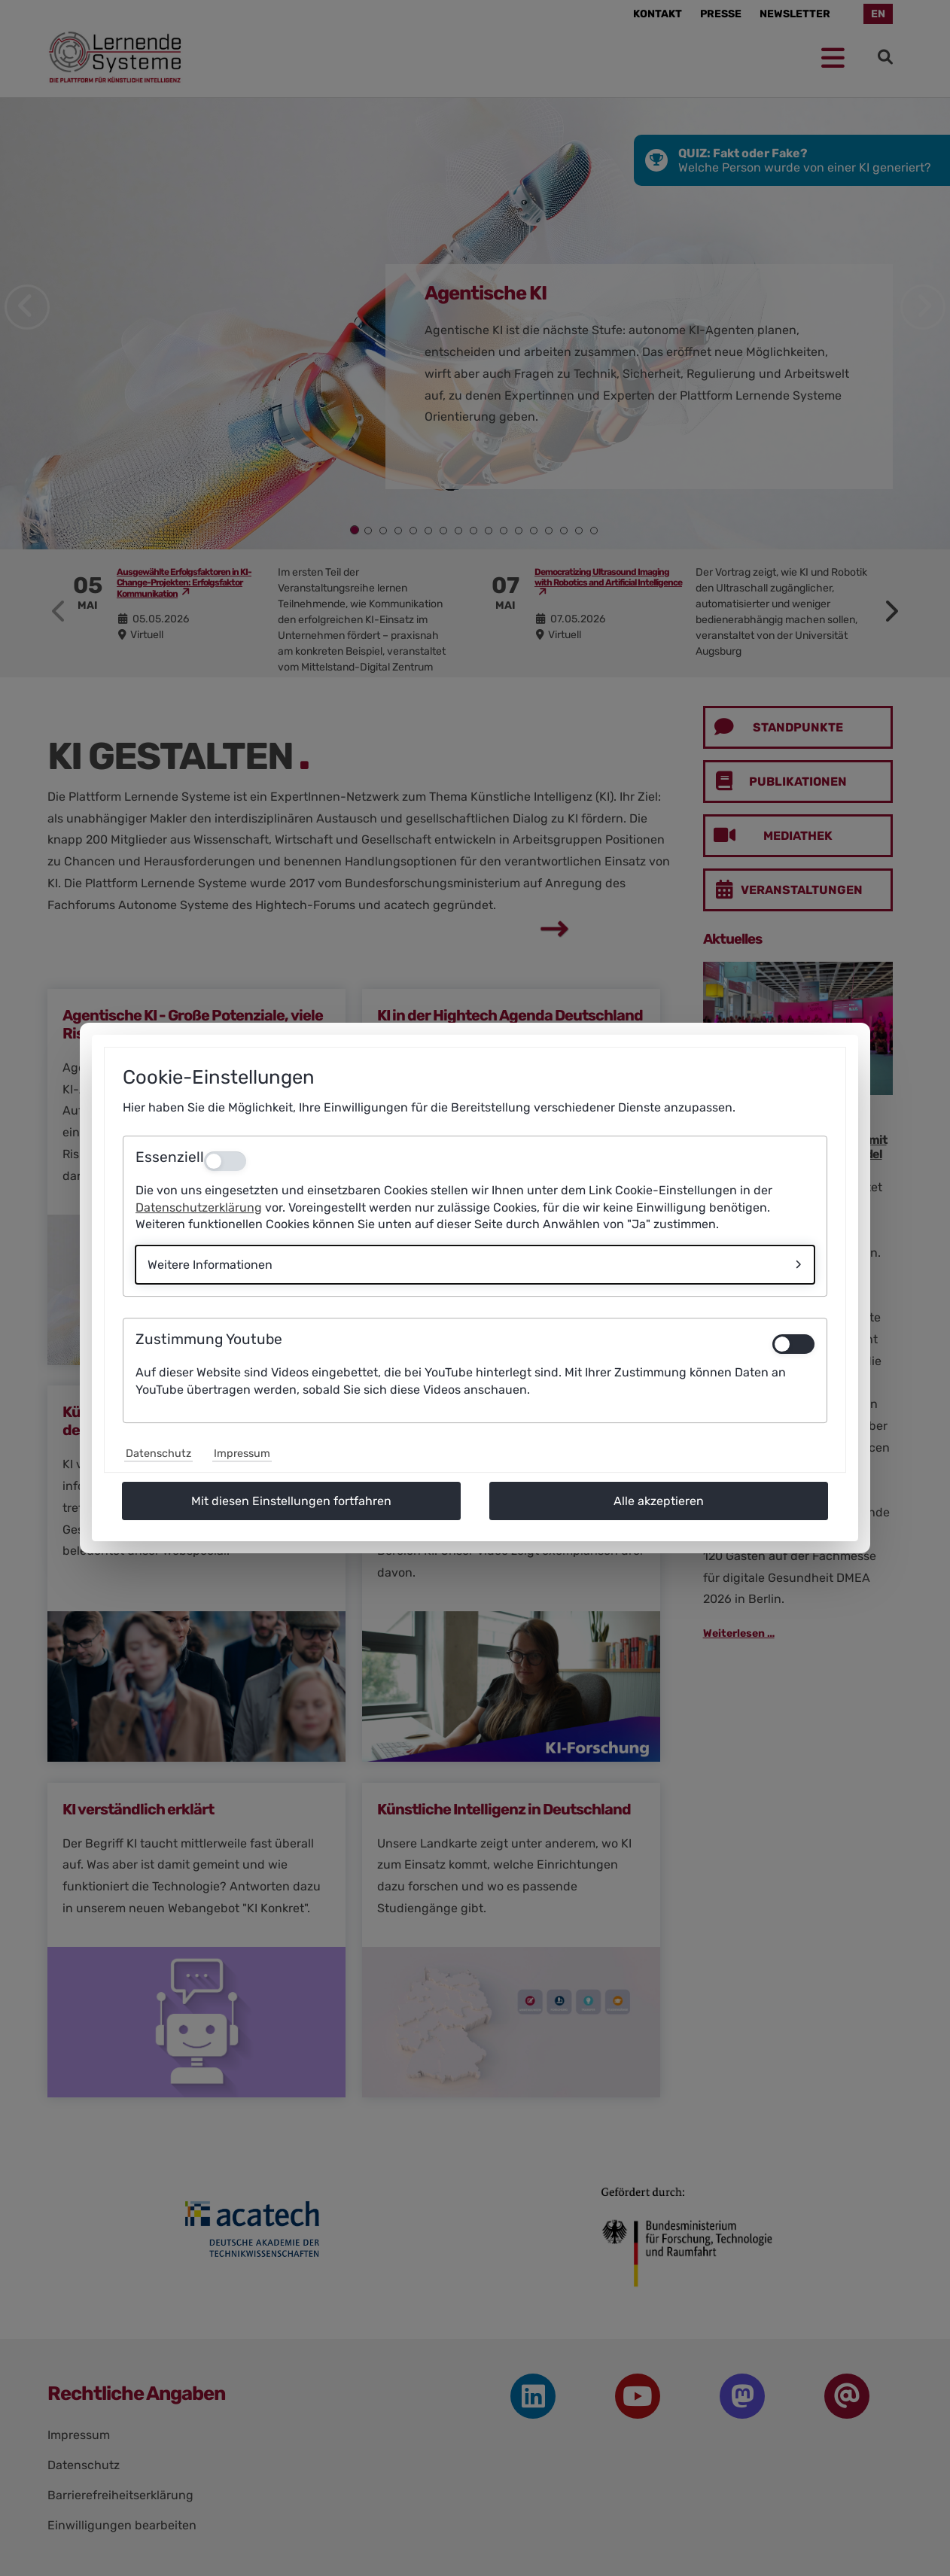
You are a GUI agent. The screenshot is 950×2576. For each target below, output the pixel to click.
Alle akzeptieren (659, 1501)
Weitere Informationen (210, 1265)
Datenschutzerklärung (198, 1207)
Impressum (242, 1453)
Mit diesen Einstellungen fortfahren (291, 1501)
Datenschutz (158, 1453)
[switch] (793, 1344)
